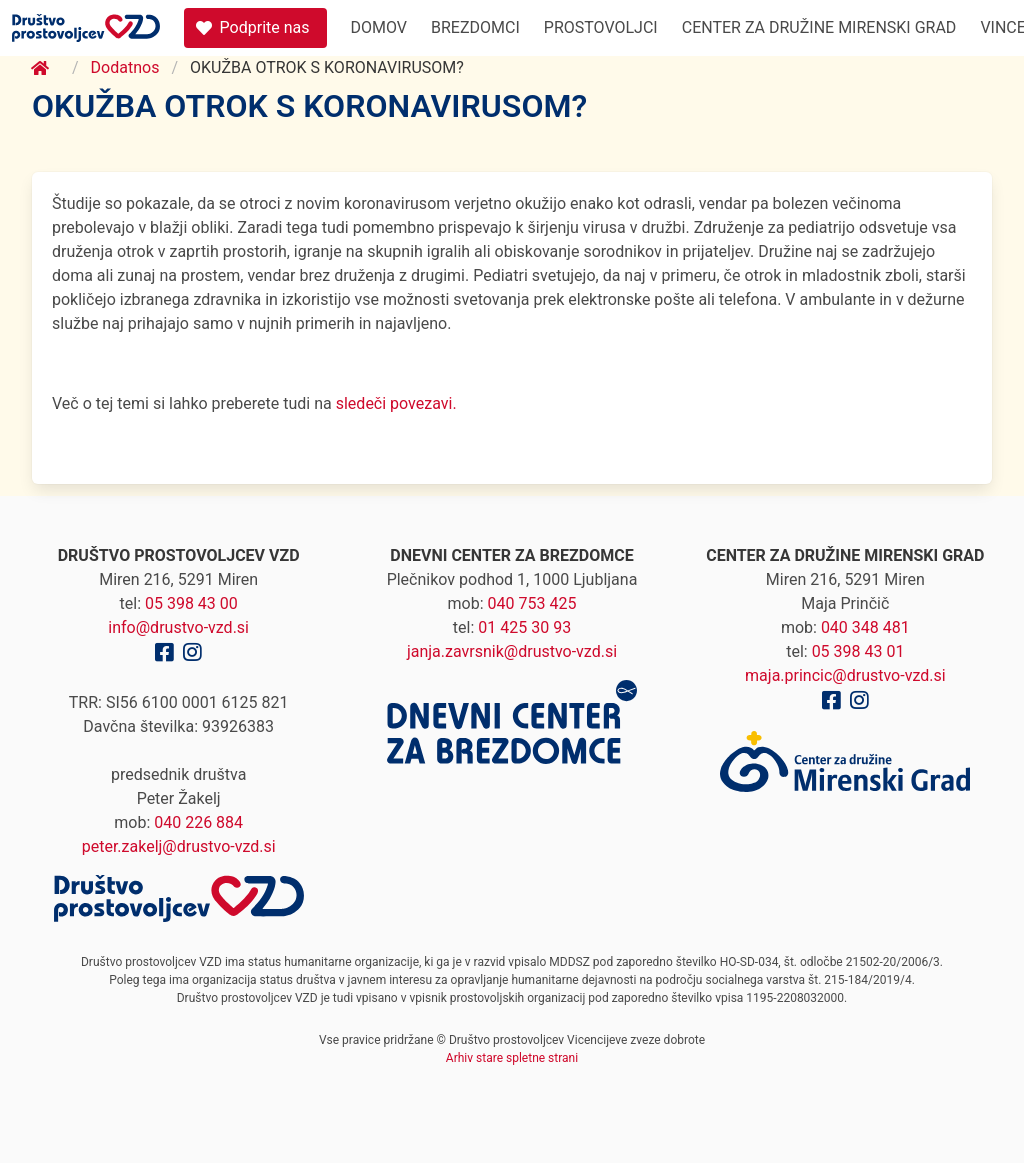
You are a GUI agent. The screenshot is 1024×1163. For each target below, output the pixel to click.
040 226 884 (198, 822)
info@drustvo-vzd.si (178, 627)
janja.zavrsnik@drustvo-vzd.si (512, 651)
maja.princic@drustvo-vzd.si (845, 675)
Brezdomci (475, 27)
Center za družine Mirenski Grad (819, 27)
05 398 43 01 (858, 651)
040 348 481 (865, 627)
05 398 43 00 (191, 603)
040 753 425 (532, 603)
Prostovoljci (601, 27)
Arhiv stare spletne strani (512, 1058)
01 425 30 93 (524, 627)
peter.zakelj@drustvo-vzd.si (179, 846)
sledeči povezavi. (394, 403)
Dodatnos (125, 67)
